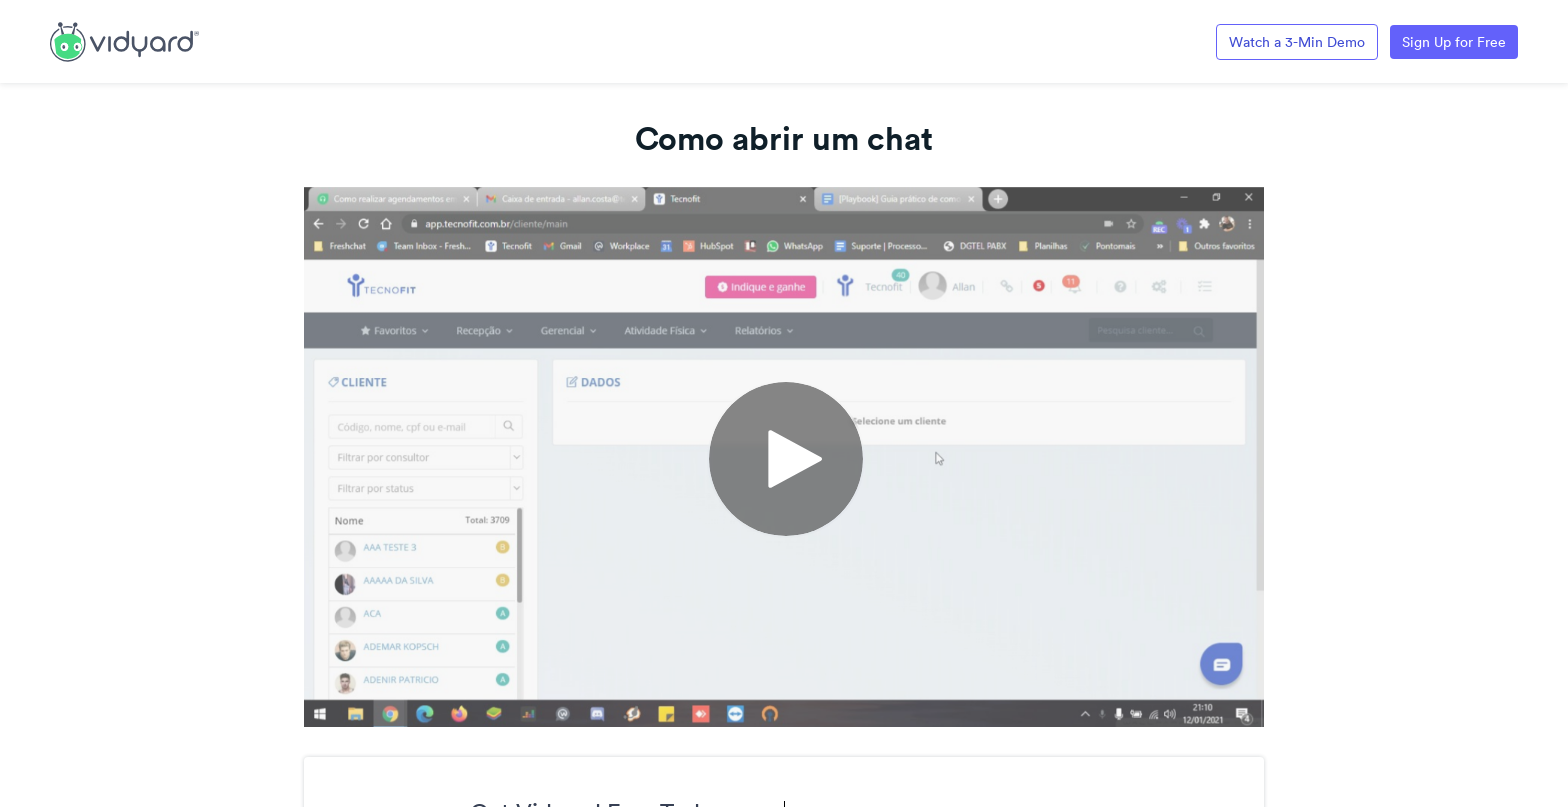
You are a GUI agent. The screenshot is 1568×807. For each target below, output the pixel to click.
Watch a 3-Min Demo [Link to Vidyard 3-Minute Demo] (1297, 42)
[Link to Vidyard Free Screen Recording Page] (124, 40)
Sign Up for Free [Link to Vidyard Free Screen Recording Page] (1454, 42)
